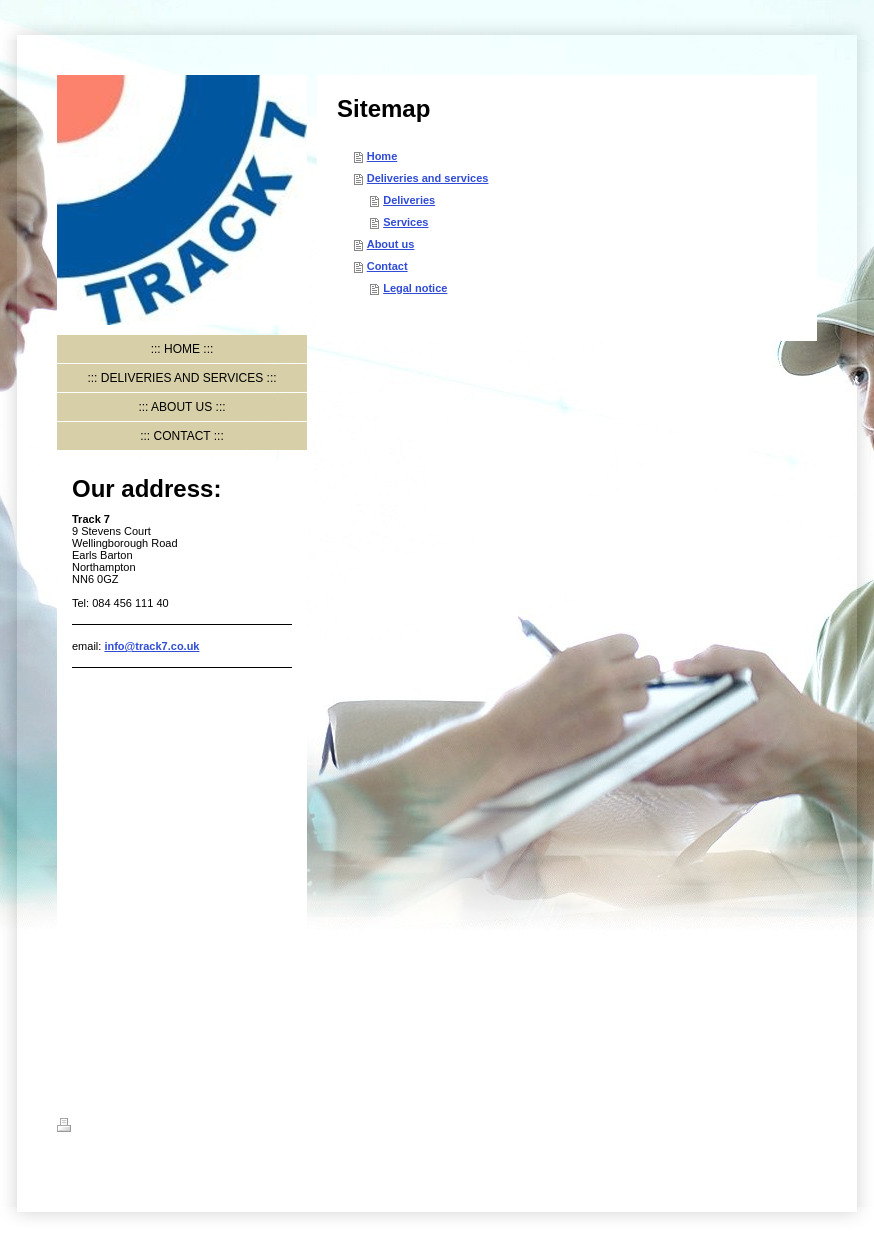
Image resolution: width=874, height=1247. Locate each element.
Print (81, 1128)
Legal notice (415, 288)
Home (382, 156)
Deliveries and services (428, 178)
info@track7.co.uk (151, 646)
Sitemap (133, 1128)
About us (391, 244)
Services (405, 222)
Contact (387, 266)
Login (802, 1125)
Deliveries (409, 200)
